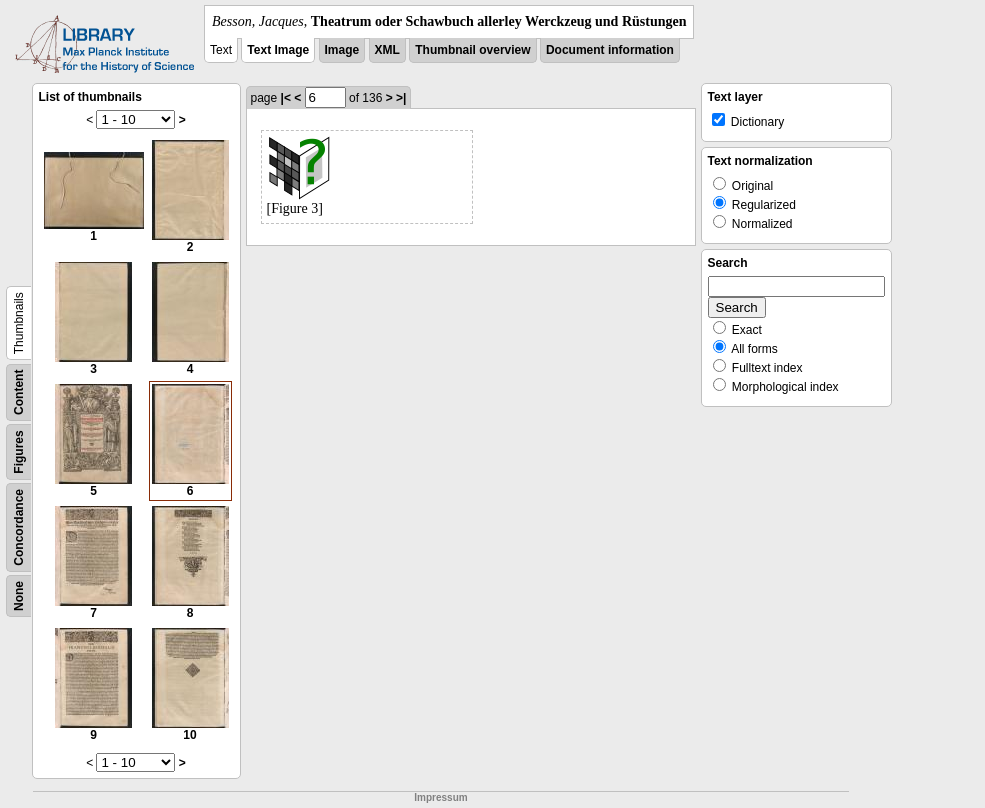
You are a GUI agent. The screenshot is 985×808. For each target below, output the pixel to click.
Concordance (19, 527)
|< (286, 98)
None (19, 596)
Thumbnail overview (472, 50)
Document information (610, 50)
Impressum (440, 797)
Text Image (278, 50)
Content (19, 392)
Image (342, 50)
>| (401, 98)
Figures (19, 451)
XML (387, 50)
